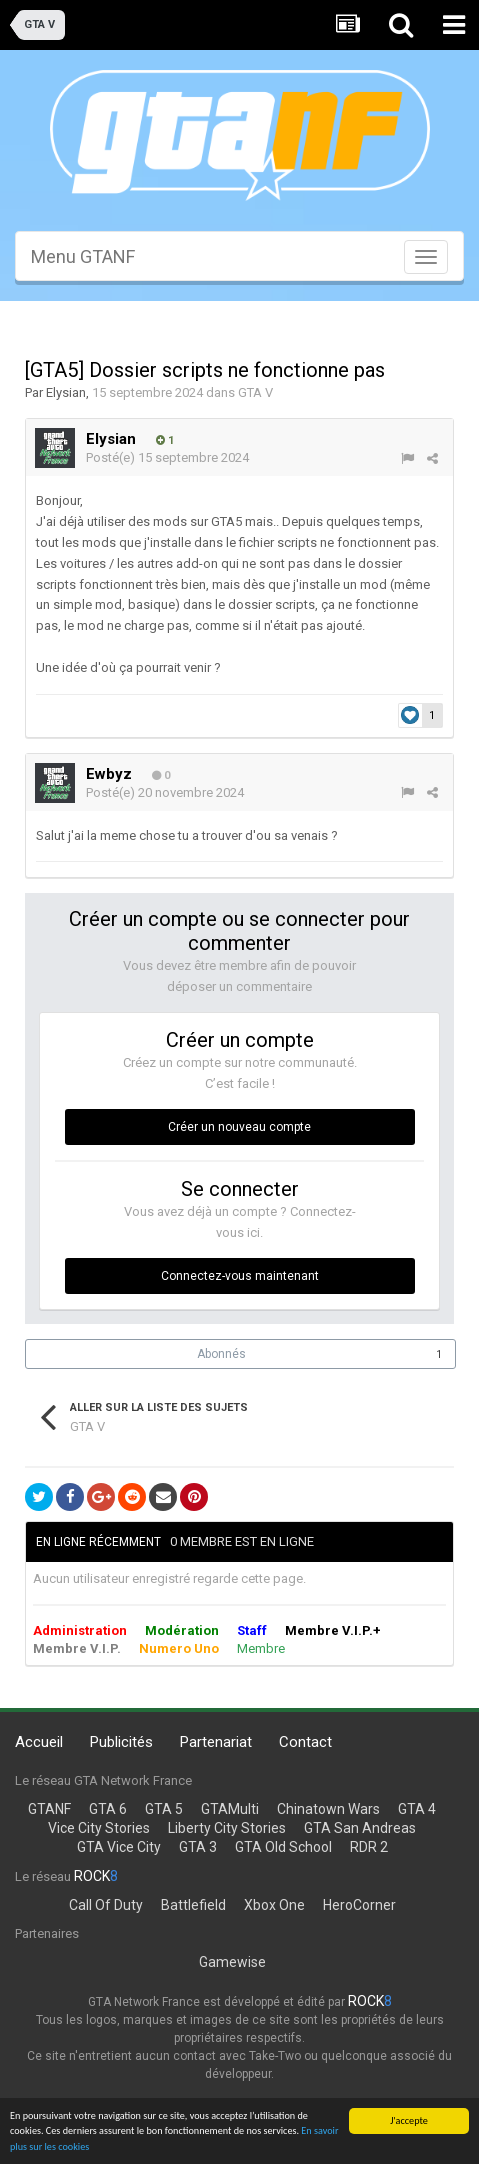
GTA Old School (283, 1847)
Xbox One (274, 1905)
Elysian (66, 392)
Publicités (121, 1742)
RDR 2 (369, 1847)
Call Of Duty (106, 1905)
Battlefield (193, 1905)
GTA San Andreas (360, 1828)
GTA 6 (108, 1809)
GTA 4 (417, 1809)
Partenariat (216, 1742)
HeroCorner (359, 1905)
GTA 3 (198, 1847)
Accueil (39, 1742)
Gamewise (232, 1962)
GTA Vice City (119, 1847)
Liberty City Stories (227, 1828)
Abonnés (221, 1354)
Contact (305, 1742)
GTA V (255, 392)
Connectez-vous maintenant (240, 1276)
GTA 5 (164, 1809)
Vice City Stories (99, 1828)
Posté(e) (167, 457)
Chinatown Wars (328, 1809)
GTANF (49, 1809)
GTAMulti (230, 1809)
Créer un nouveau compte (239, 1127)
